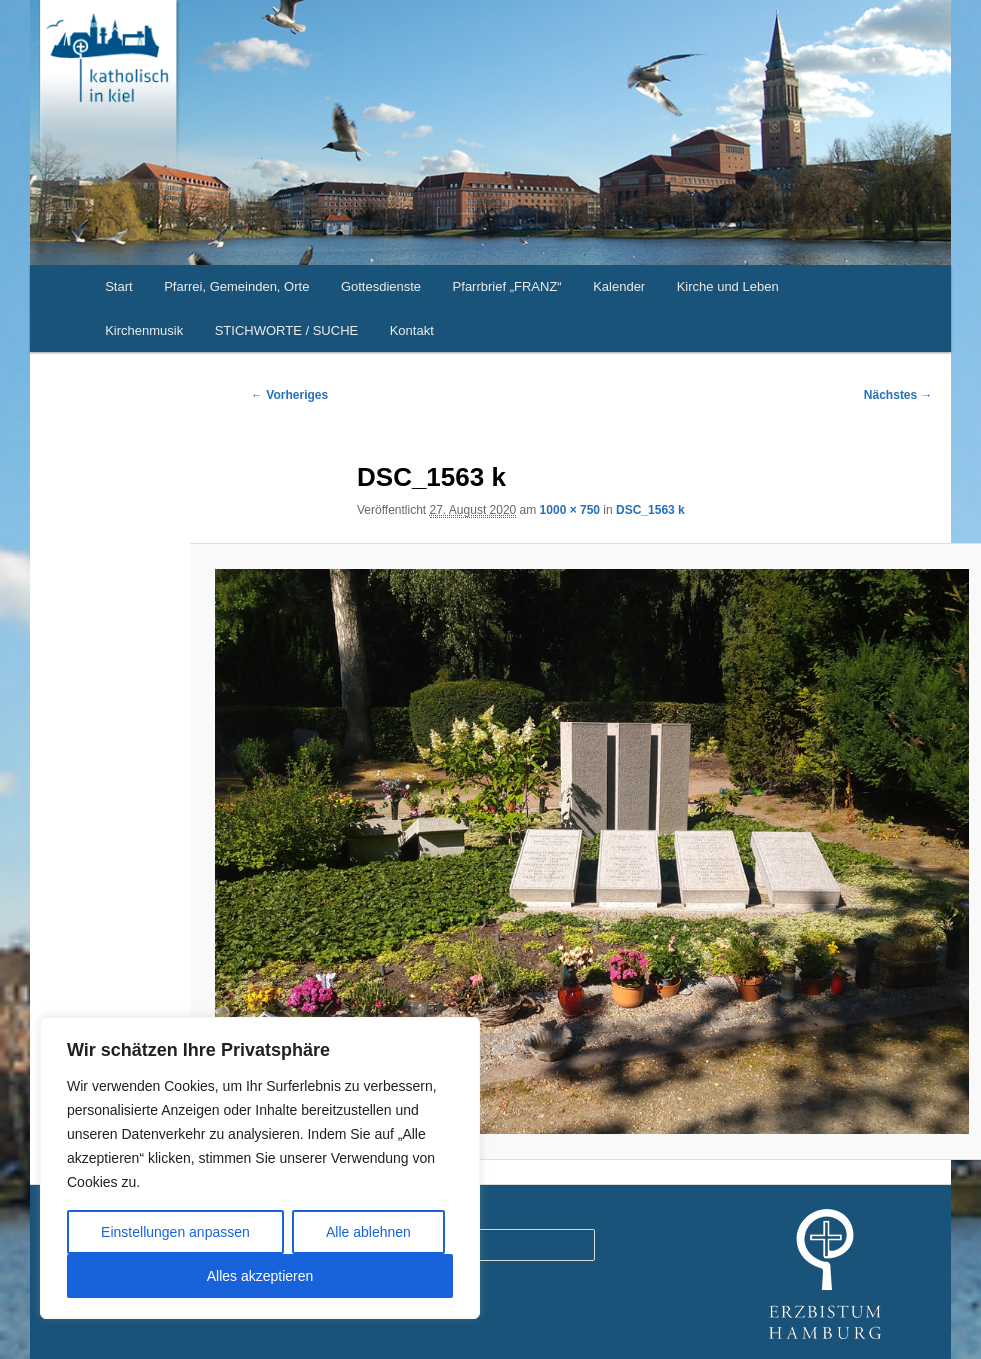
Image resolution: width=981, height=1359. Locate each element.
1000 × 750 (570, 510)
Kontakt (412, 330)
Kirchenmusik (144, 330)
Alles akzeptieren (260, 1276)
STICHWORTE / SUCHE (287, 330)
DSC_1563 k (650, 510)
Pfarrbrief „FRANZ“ (507, 286)
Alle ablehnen (368, 1232)
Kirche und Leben (728, 286)
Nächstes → (898, 395)
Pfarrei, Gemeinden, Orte (236, 286)
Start (118, 286)
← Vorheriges (289, 395)
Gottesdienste (381, 286)
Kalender (619, 286)
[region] (260, 1168)
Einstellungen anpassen (175, 1232)
